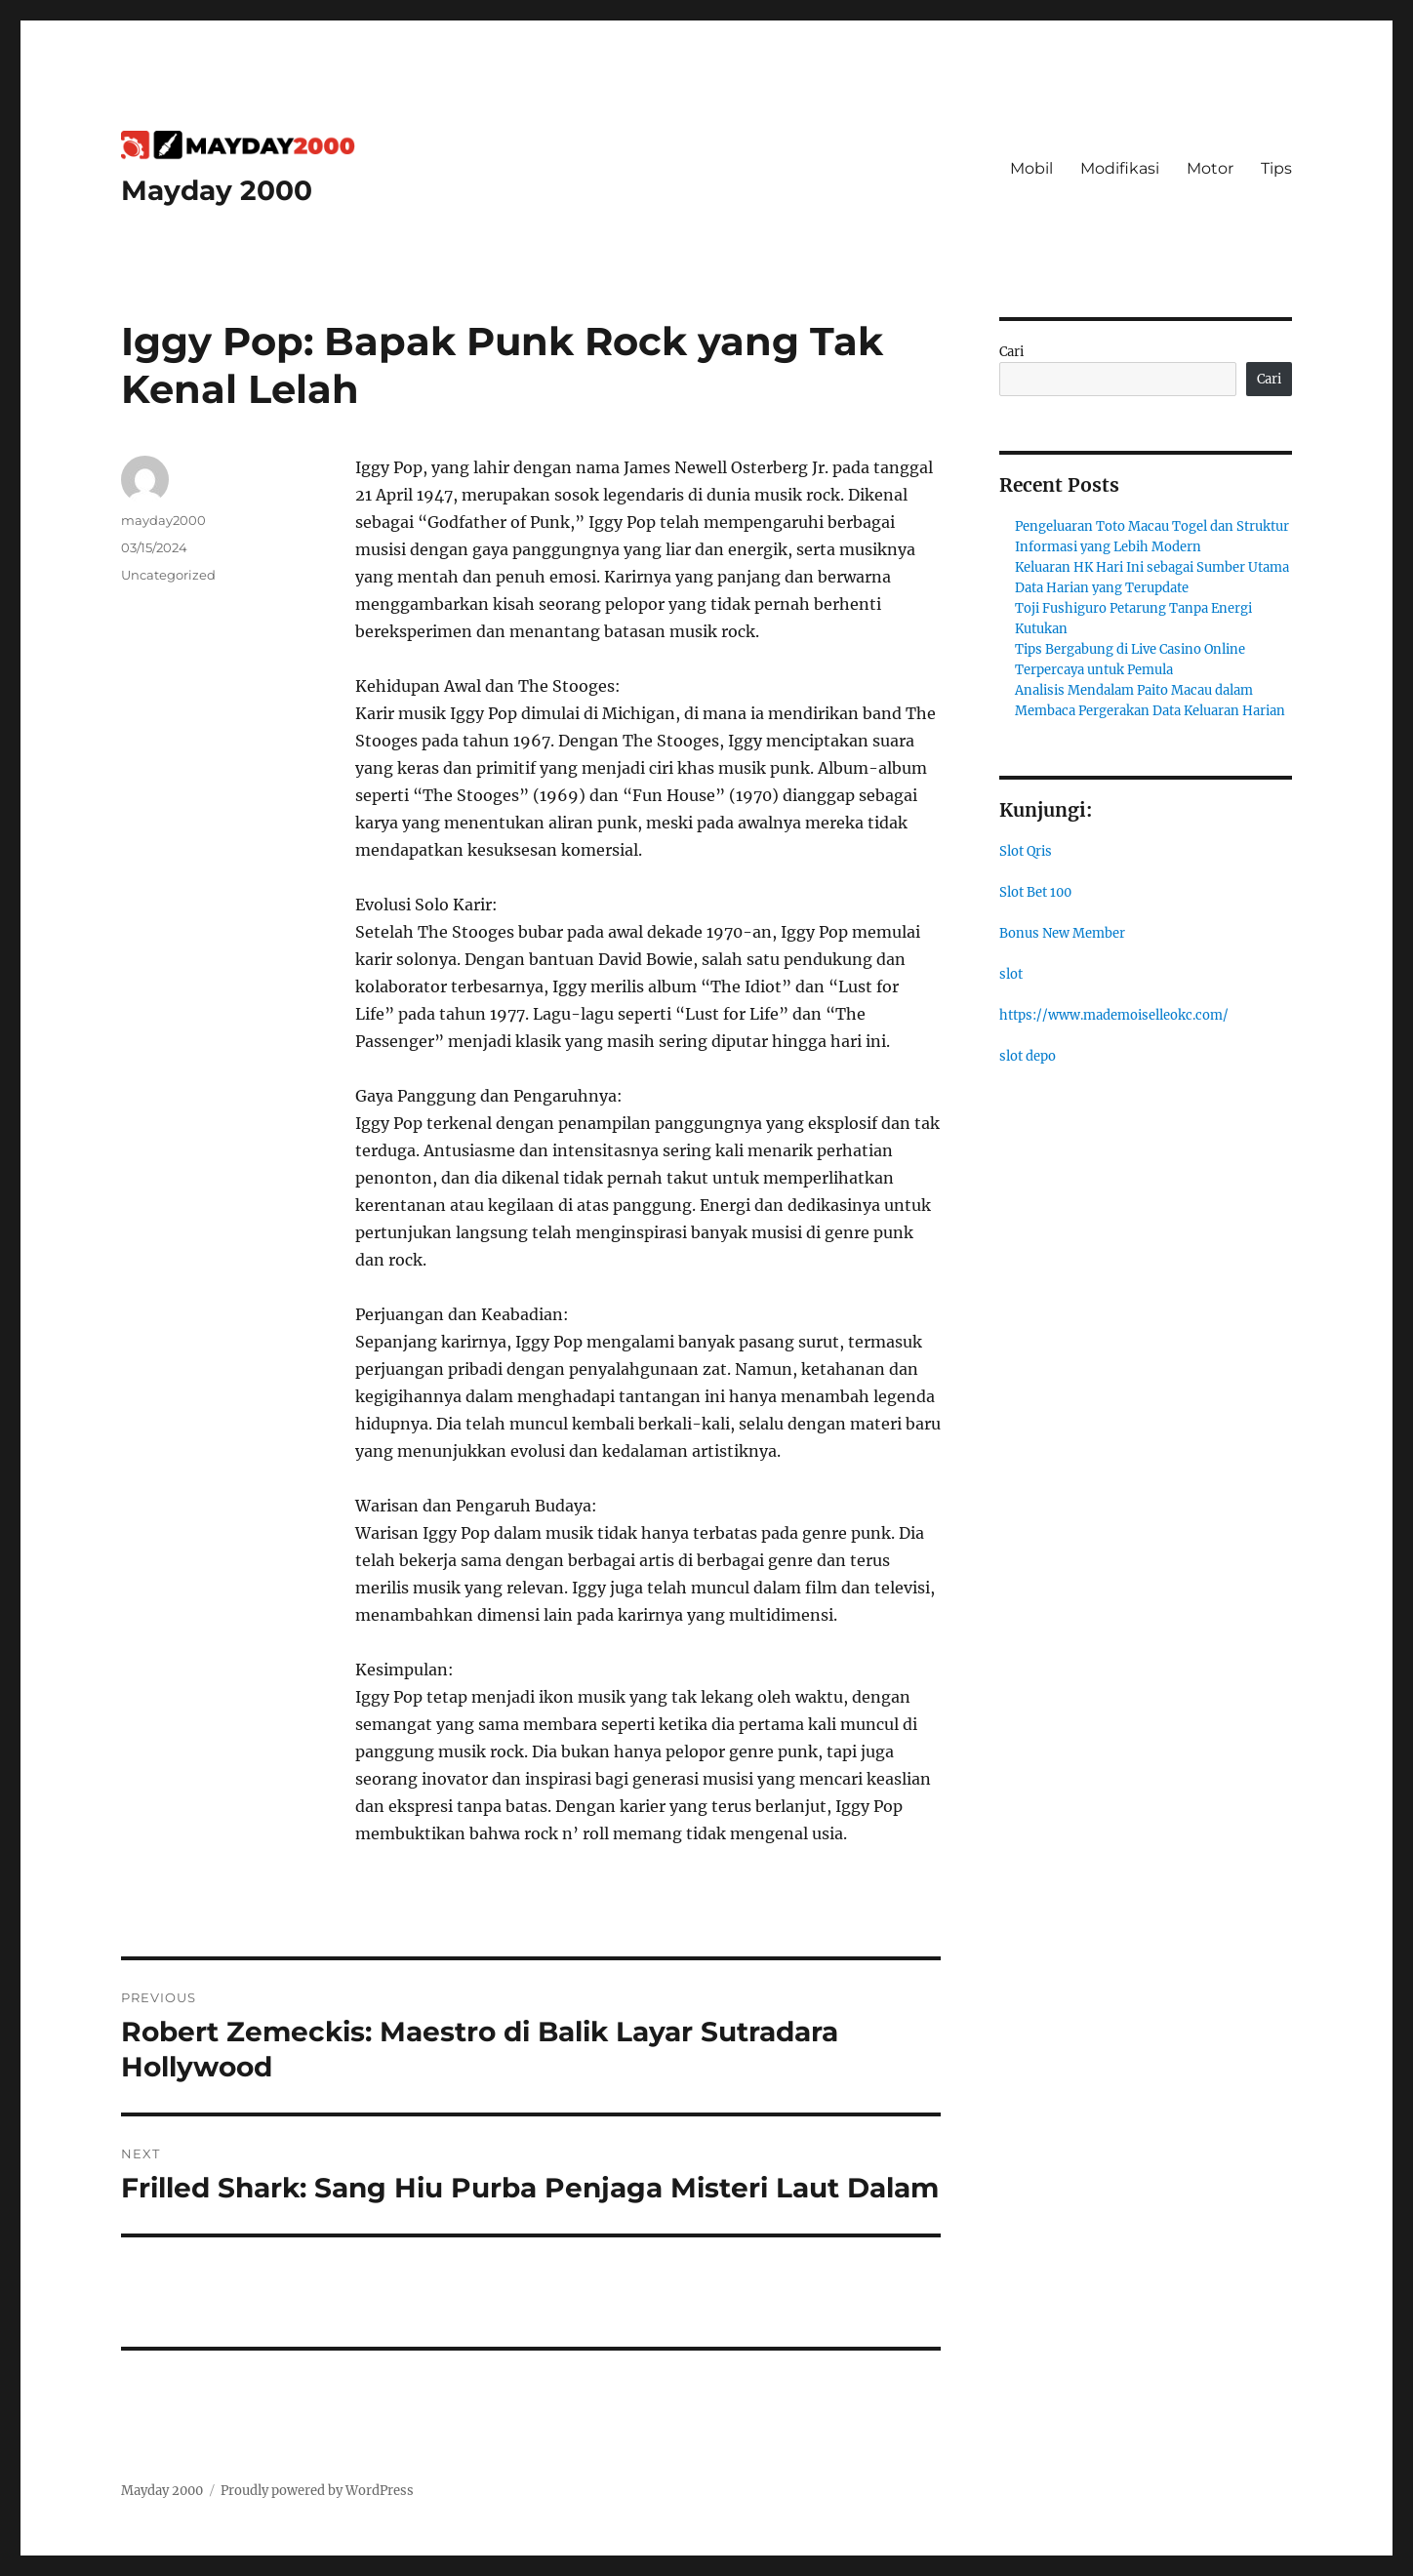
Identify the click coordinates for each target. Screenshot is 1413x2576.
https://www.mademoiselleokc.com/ (1114, 1015)
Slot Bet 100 (1035, 892)
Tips (1276, 168)
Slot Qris (1025, 851)
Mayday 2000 (216, 190)
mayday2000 (163, 520)
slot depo (1027, 1056)
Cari (1011, 351)
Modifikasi (1119, 168)
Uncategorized (168, 575)
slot (1011, 974)
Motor (1210, 168)
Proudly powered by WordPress (317, 2490)
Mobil (1031, 168)
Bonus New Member (1062, 933)
